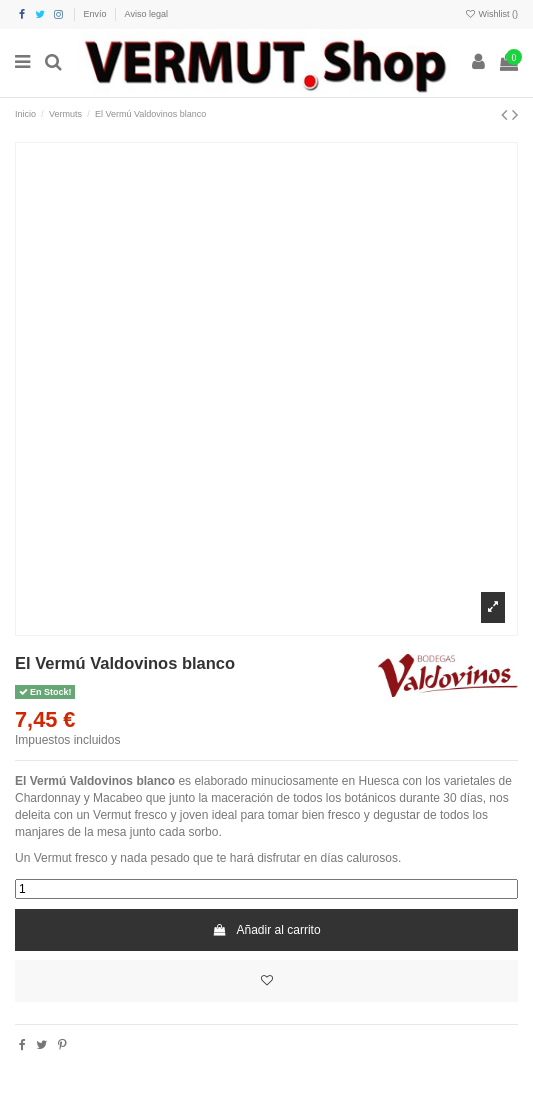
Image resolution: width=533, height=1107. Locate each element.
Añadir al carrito (266, 930)
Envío (97, 14)
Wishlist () (491, 14)
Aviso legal (146, 14)
